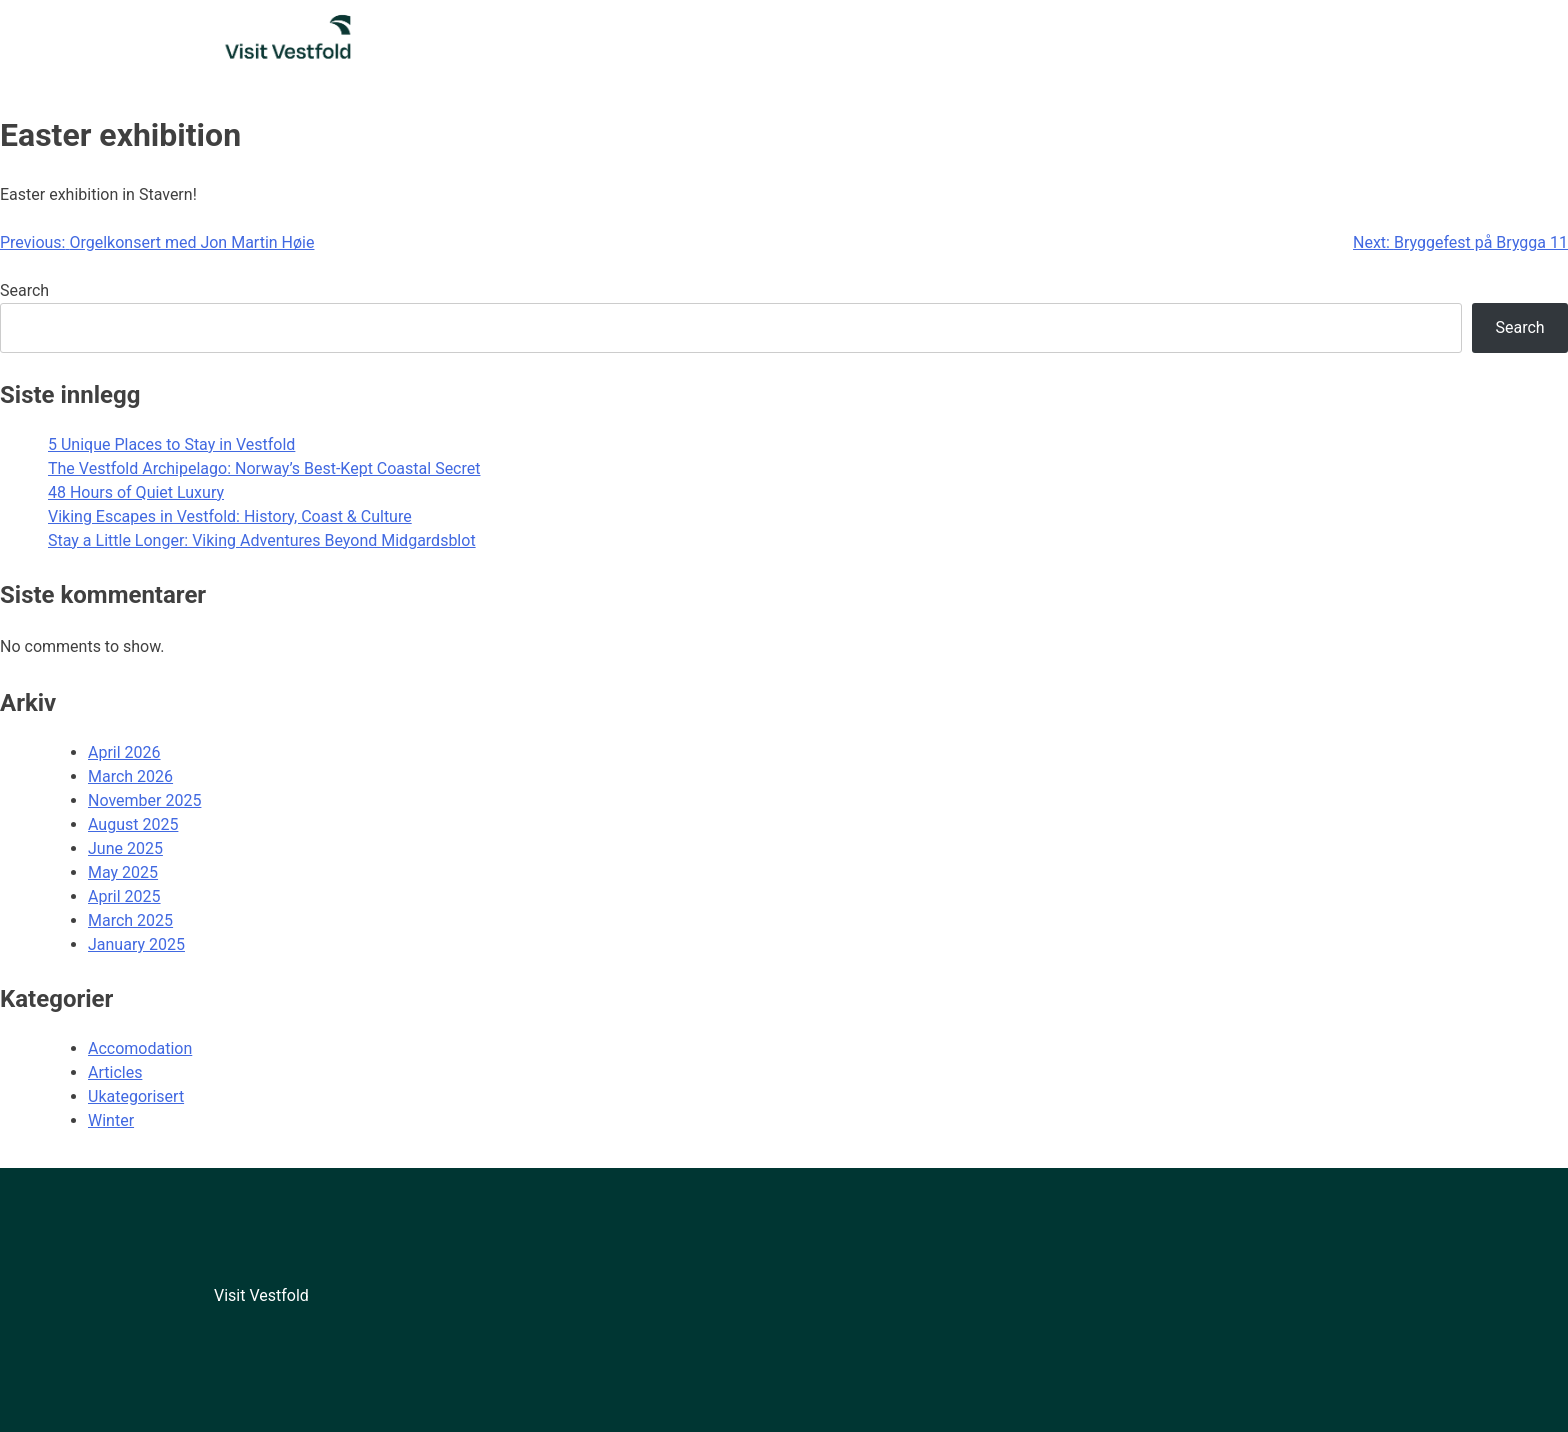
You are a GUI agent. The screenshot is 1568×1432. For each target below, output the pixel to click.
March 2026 (130, 776)
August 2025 (133, 824)
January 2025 (136, 944)
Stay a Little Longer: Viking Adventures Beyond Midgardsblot (262, 540)
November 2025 (144, 800)
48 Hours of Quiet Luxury (136, 492)
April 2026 (124, 752)
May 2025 (123, 872)
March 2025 (130, 920)
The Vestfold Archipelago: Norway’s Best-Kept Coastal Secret (264, 468)
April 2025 (124, 896)
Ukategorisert (136, 1096)
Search (24, 290)
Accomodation (140, 1048)
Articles (115, 1072)
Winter (111, 1120)
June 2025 (125, 848)
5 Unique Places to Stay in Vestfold (171, 444)
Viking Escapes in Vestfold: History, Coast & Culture (230, 516)
